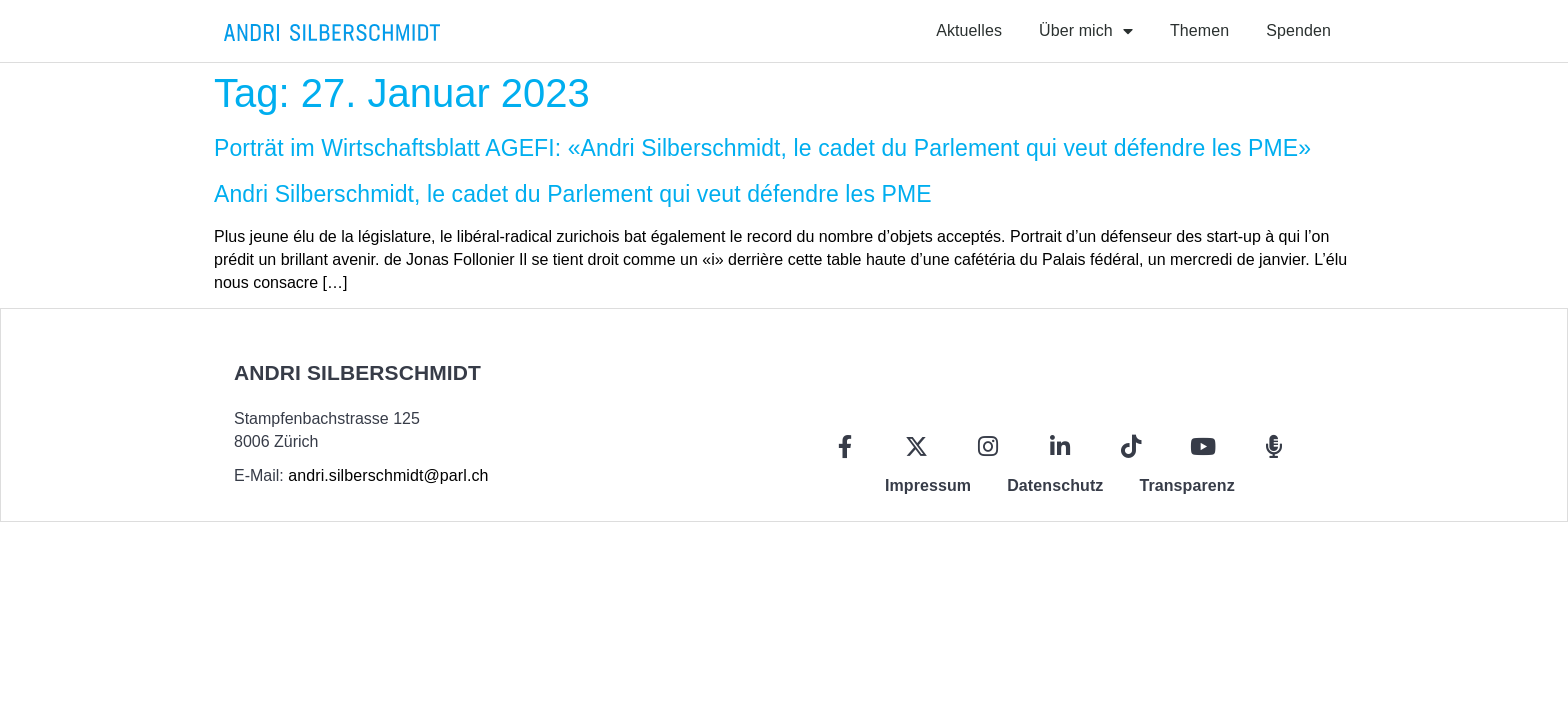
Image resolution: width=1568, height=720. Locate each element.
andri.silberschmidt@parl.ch (388, 475)
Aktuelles (969, 30)
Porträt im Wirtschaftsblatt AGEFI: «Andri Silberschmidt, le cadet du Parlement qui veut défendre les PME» (762, 148)
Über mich (1086, 31)
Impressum (928, 485)
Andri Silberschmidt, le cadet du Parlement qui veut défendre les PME (573, 194)
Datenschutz (1055, 485)
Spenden (1298, 30)
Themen (1199, 30)
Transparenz (1186, 485)
